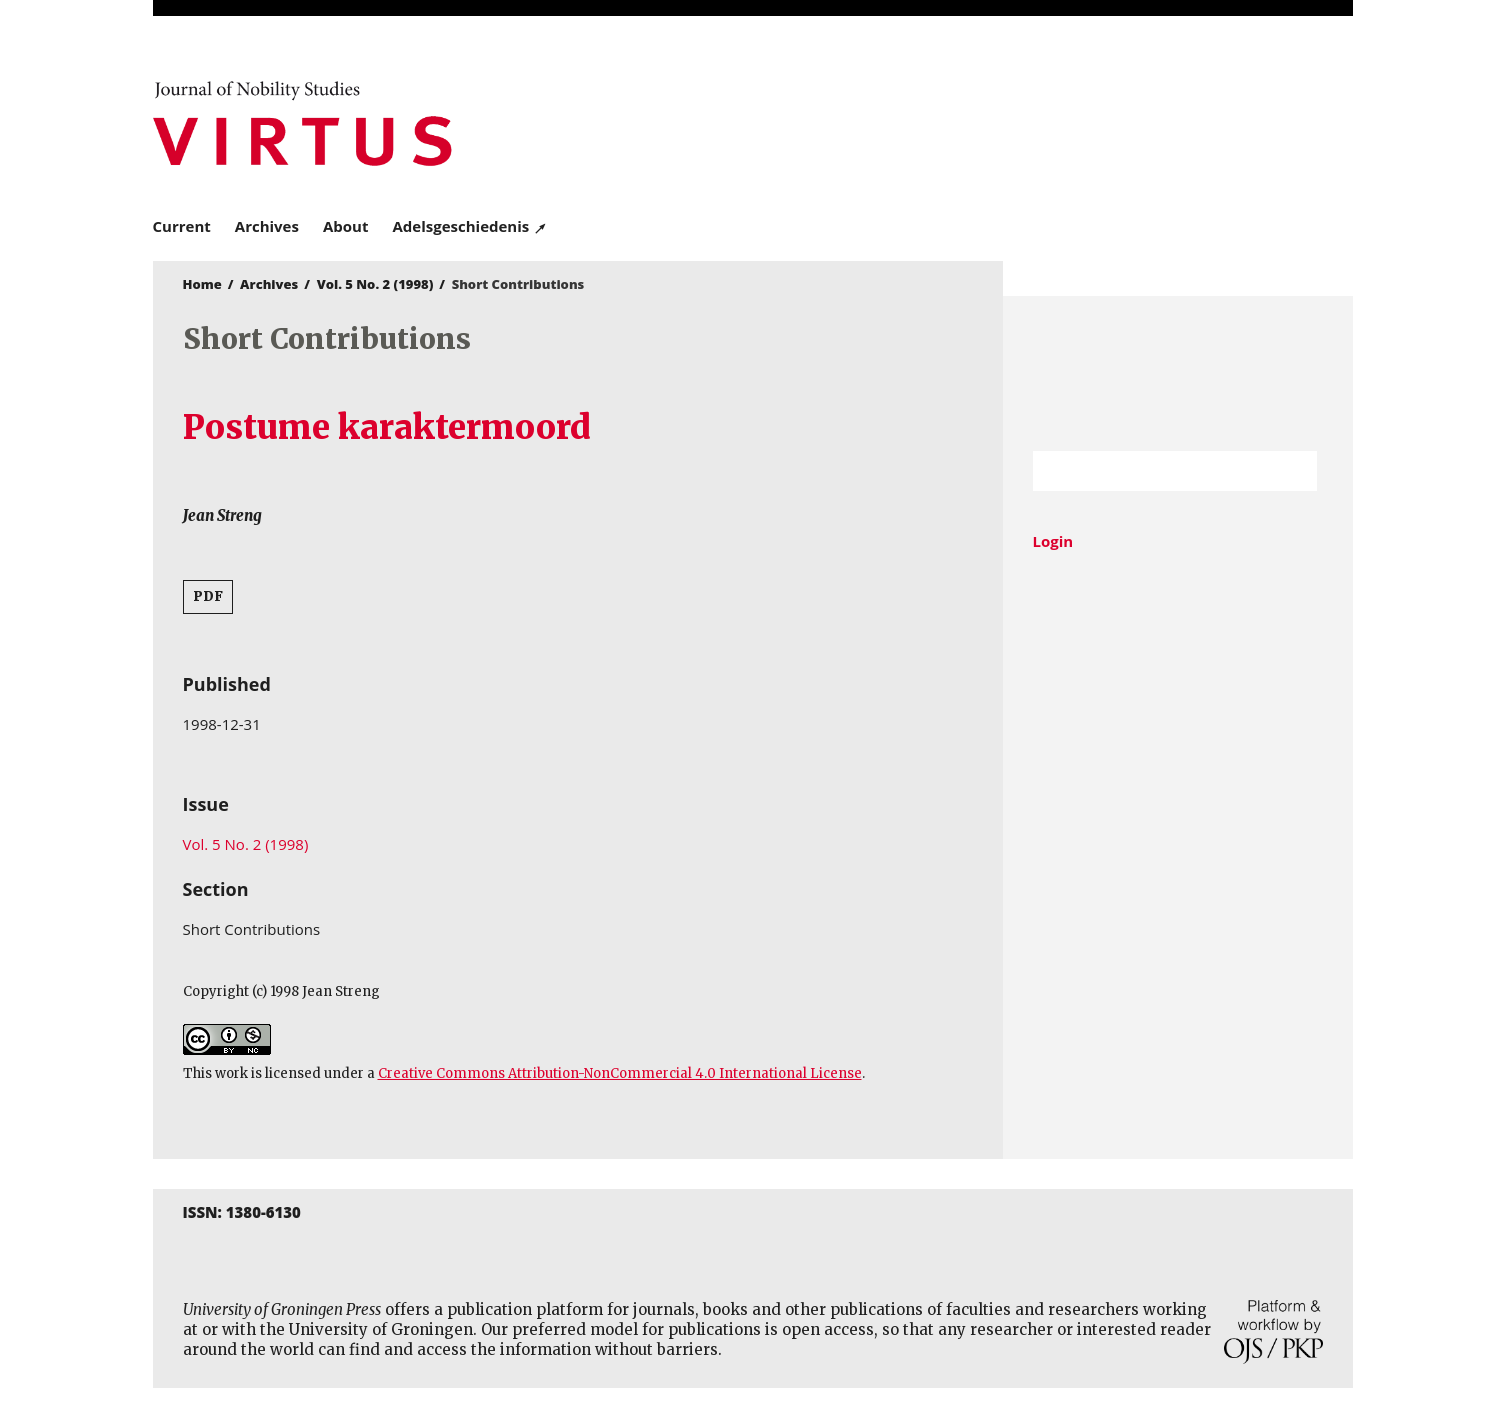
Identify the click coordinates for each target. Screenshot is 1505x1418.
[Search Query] (1150, 471)
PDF (208, 596)
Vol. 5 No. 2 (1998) (375, 284)
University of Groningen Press (1043, 121)
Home (202, 284)
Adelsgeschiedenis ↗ (469, 226)
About (346, 226)
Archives (267, 226)
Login (1053, 541)
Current (182, 226)
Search (1292, 471)
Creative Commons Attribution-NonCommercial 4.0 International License (620, 1073)
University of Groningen (1178, 373)
